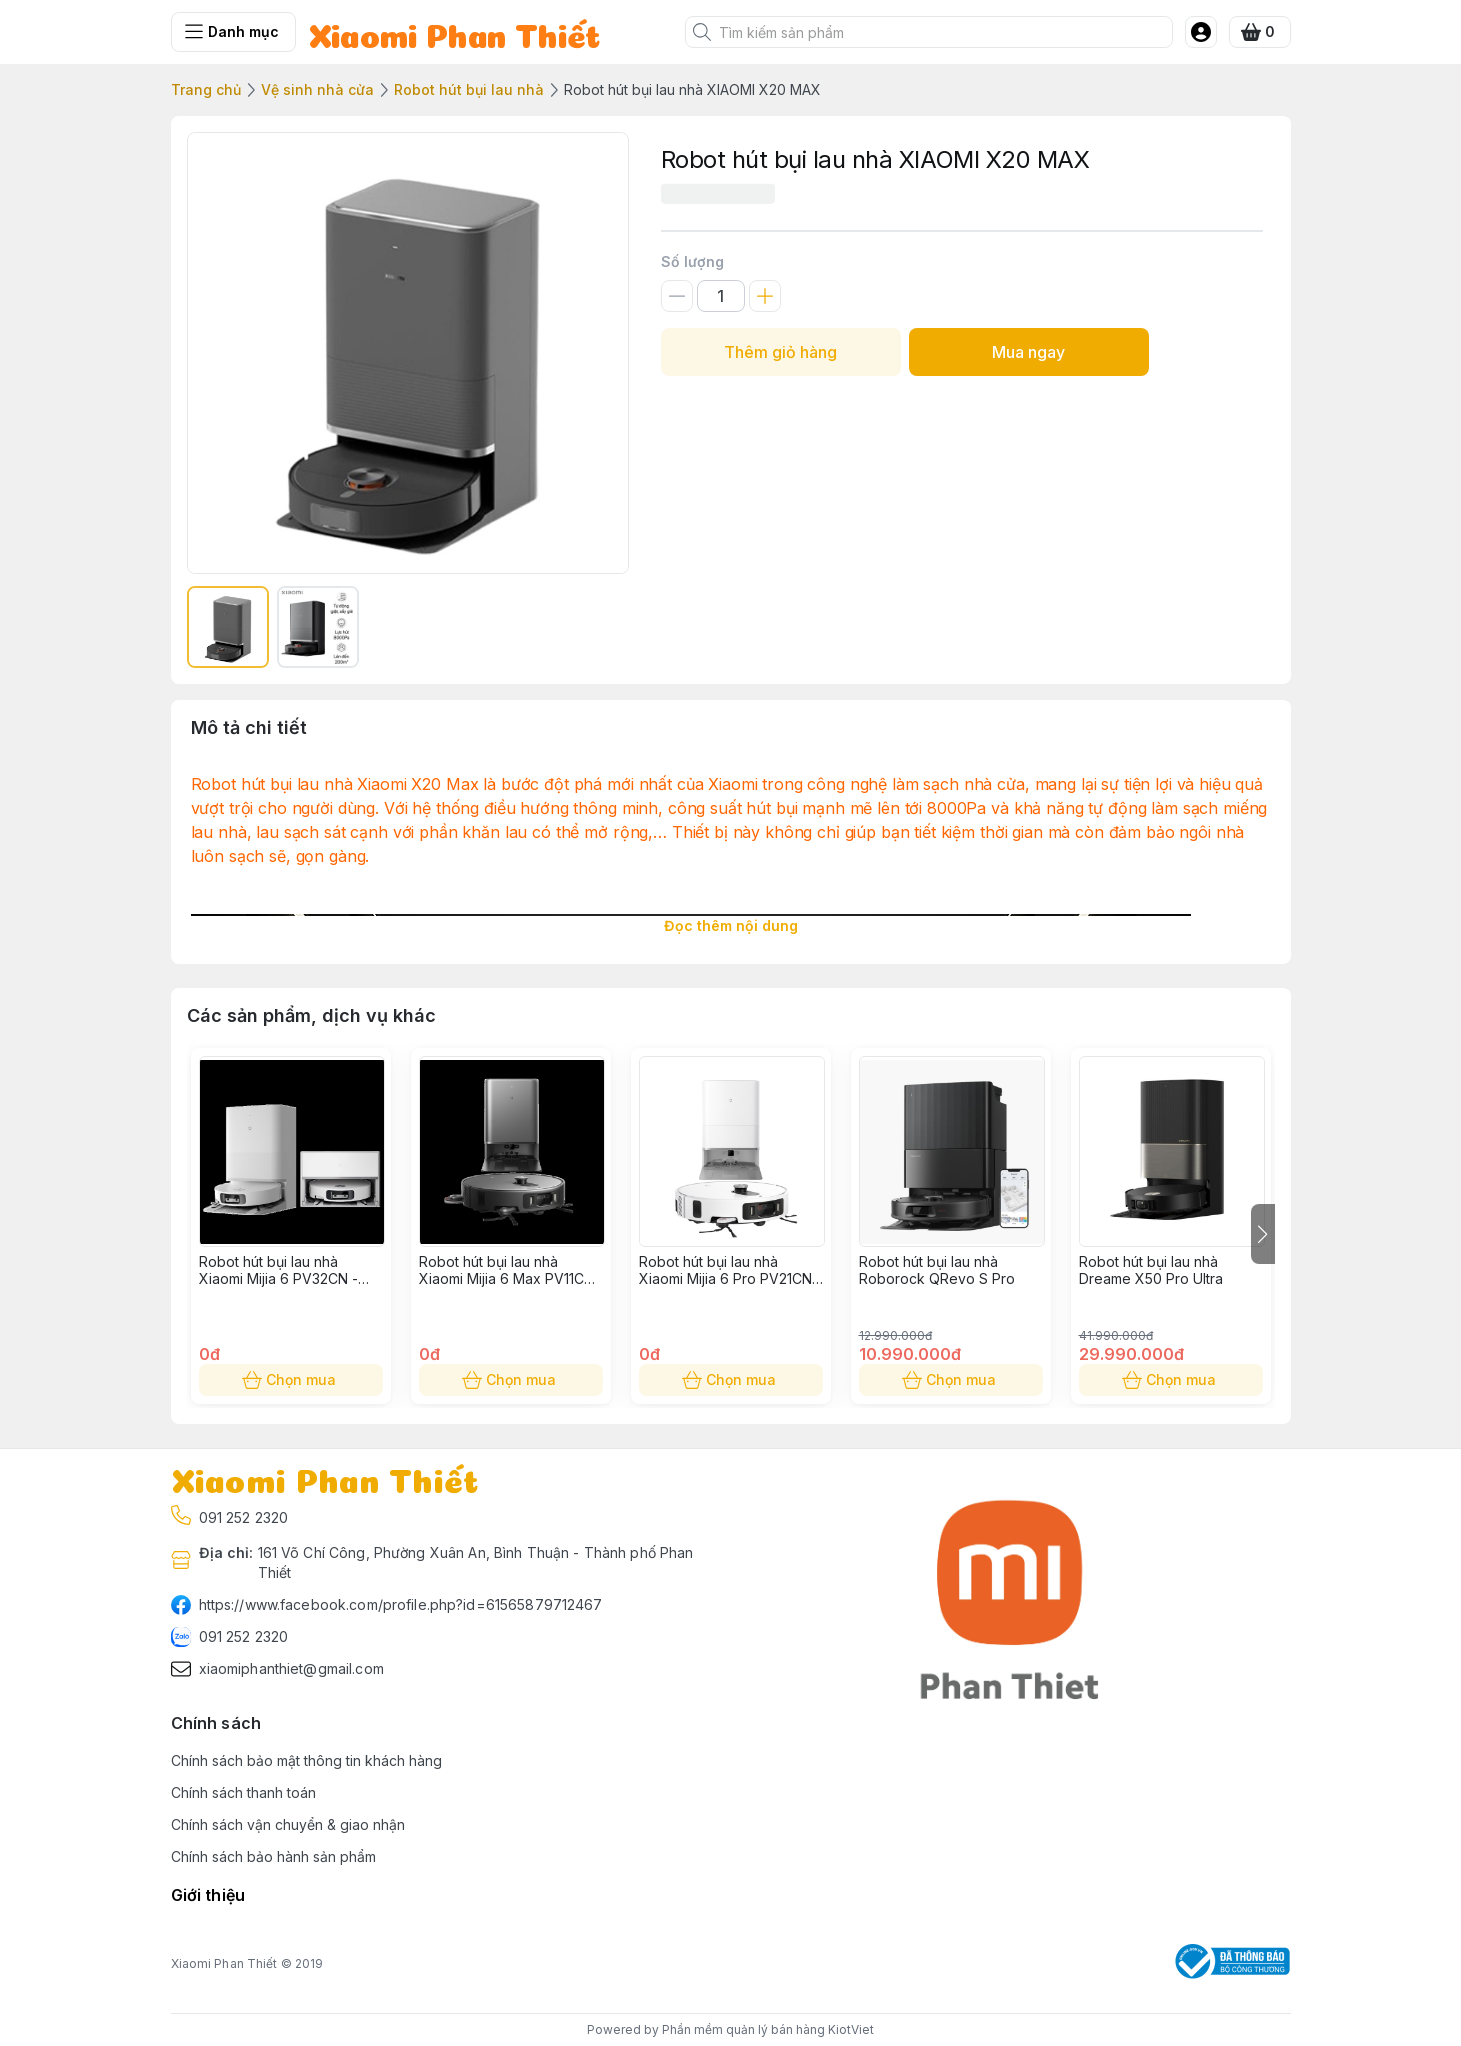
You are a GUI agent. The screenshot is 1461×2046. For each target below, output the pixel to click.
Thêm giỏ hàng (781, 352)
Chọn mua (291, 1380)
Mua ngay (1029, 352)
